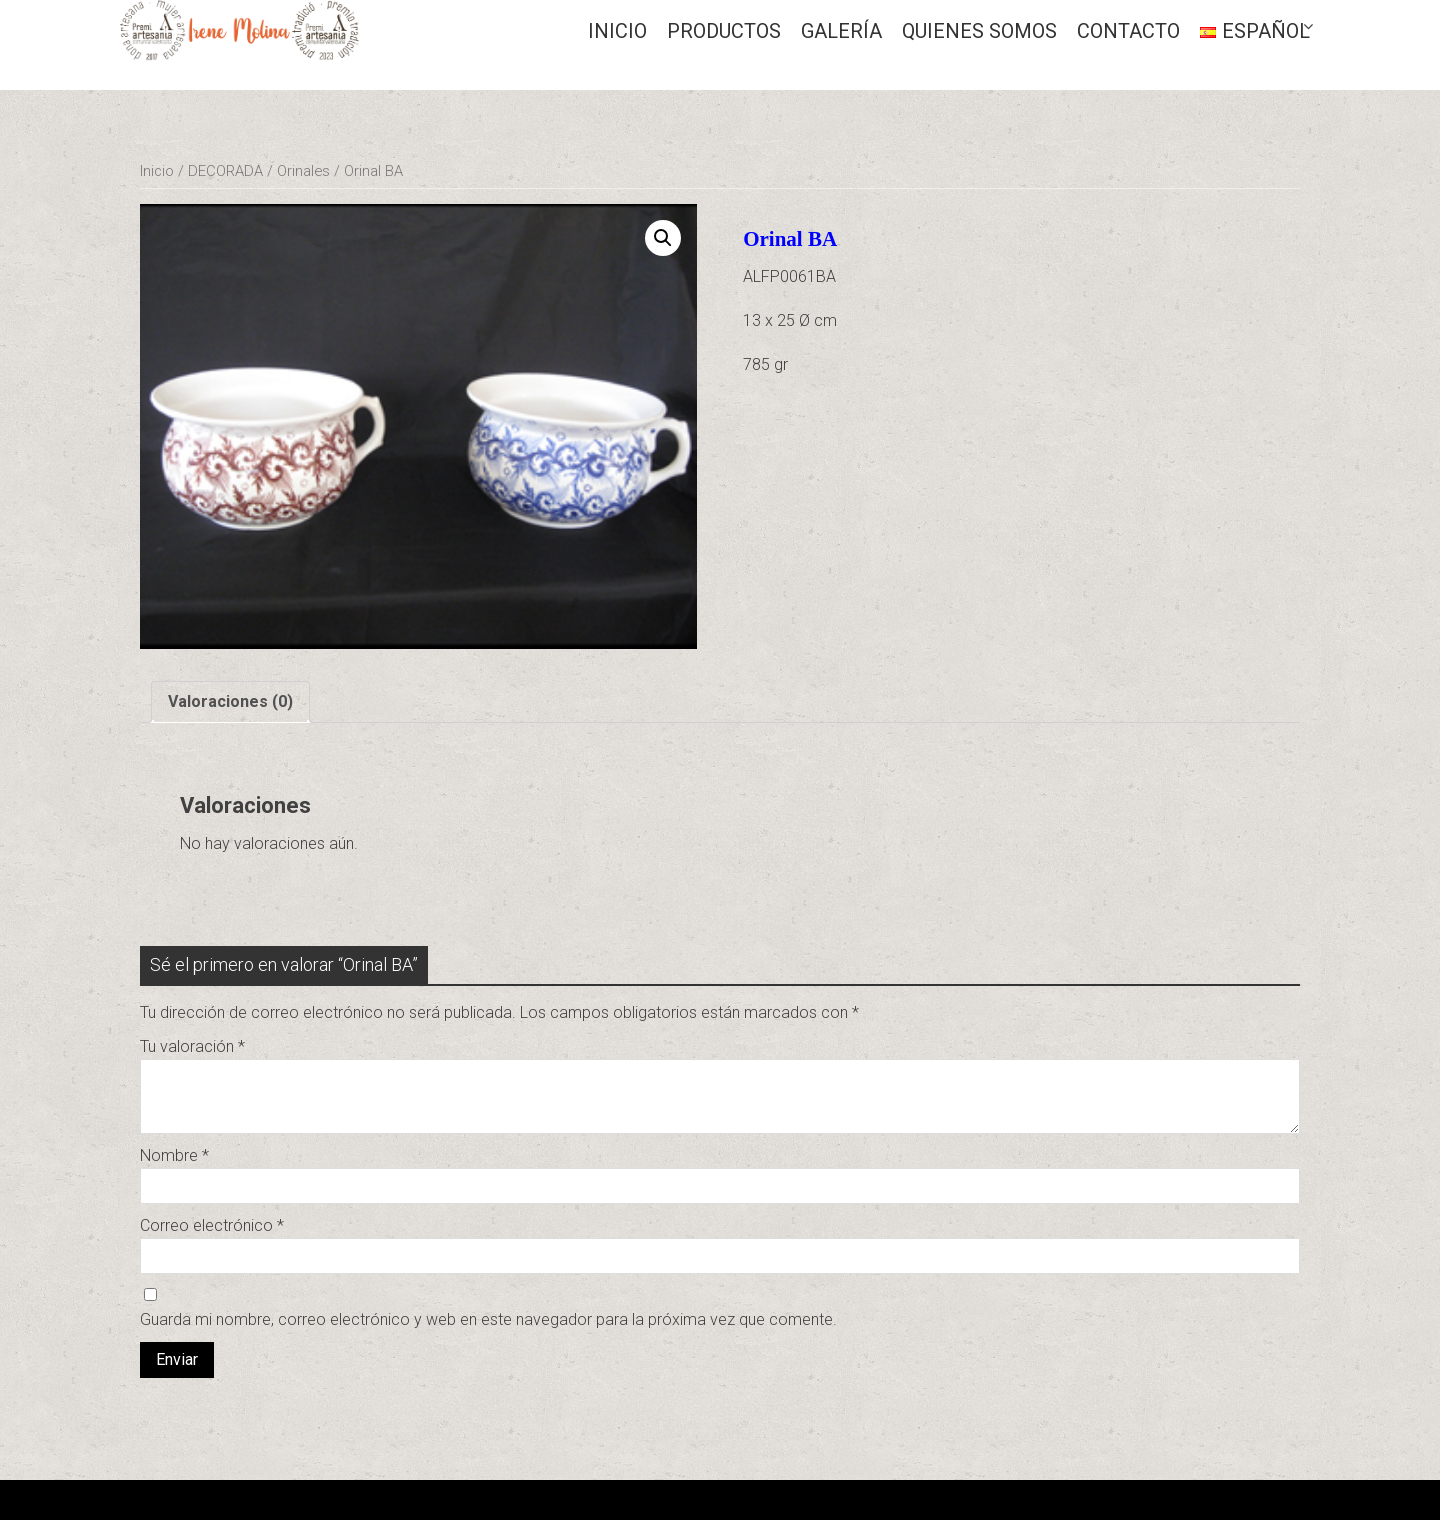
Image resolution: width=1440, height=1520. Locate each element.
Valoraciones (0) (230, 701)
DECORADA (225, 171)
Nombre (174, 1155)
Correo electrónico (212, 1225)
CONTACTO (1128, 31)
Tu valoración (192, 1046)
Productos (724, 31)
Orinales (303, 171)
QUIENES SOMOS (979, 31)
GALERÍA (841, 31)
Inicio (617, 31)
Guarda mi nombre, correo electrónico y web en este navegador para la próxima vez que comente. (488, 1319)
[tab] (230, 702)
